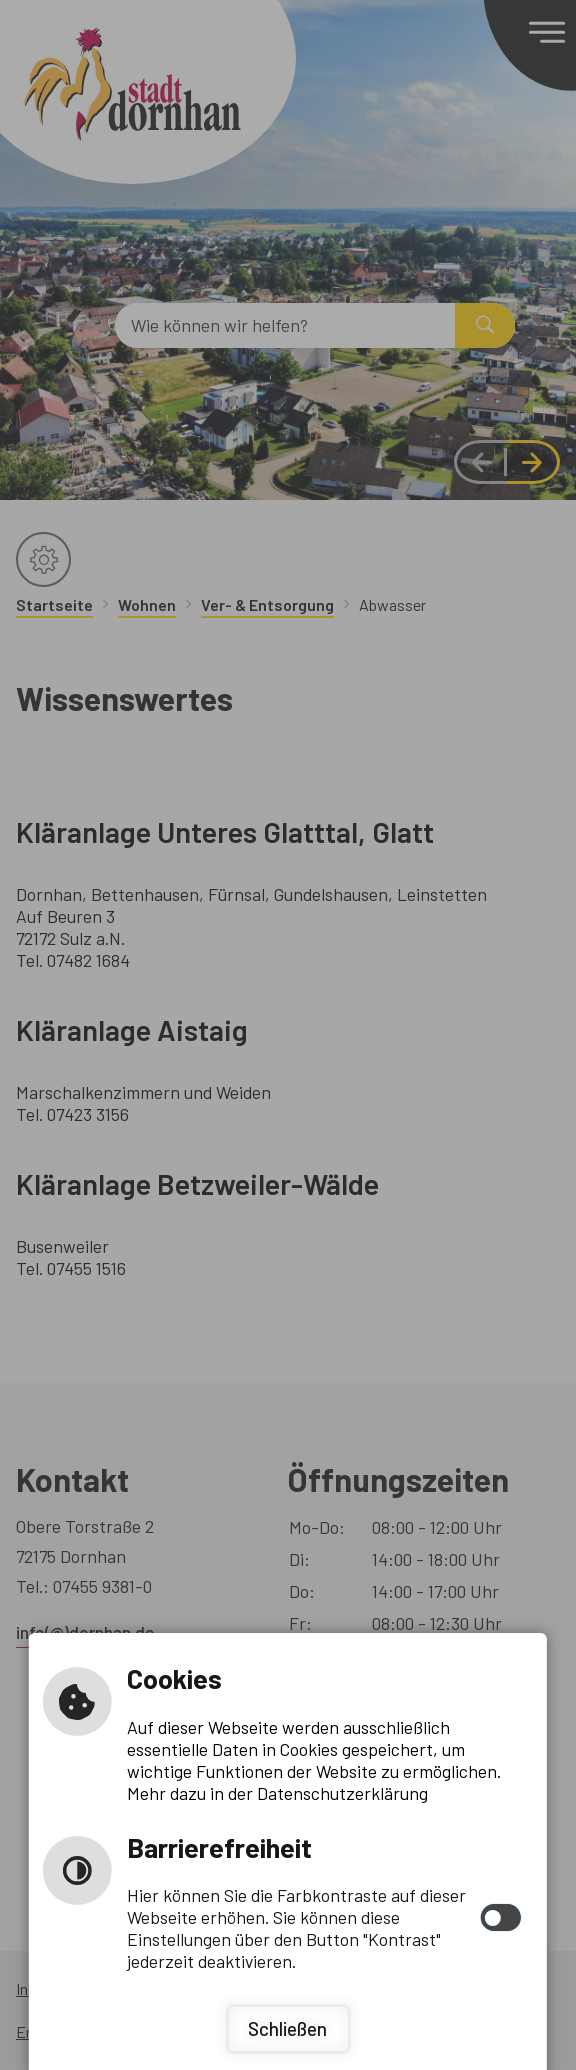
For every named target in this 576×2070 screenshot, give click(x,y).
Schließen (287, 2028)
